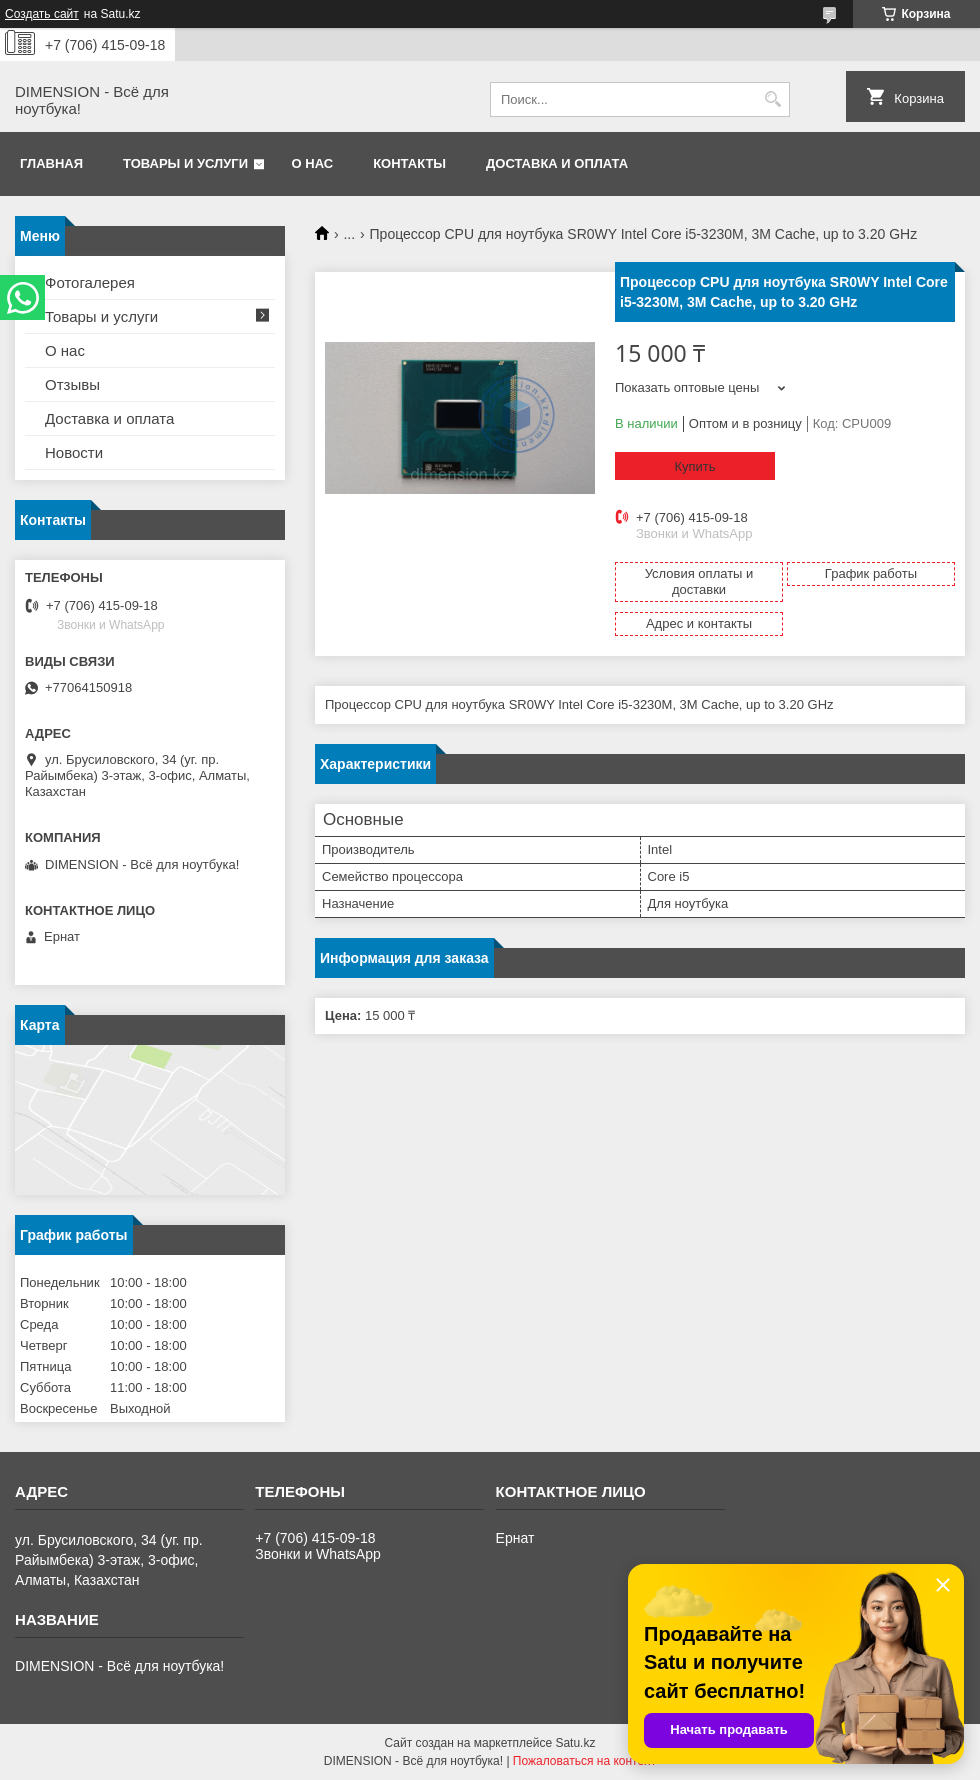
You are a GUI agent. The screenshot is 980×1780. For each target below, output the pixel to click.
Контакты (409, 163)
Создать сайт (42, 14)
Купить (694, 466)
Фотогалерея (90, 282)
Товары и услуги (185, 163)
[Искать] (772, 99)
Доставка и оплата (557, 163)
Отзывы (72, 384)
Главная (51, 163)
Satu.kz (575, 1743)
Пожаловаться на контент (584, 1761)
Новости (74, 452)
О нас (313, 163)
